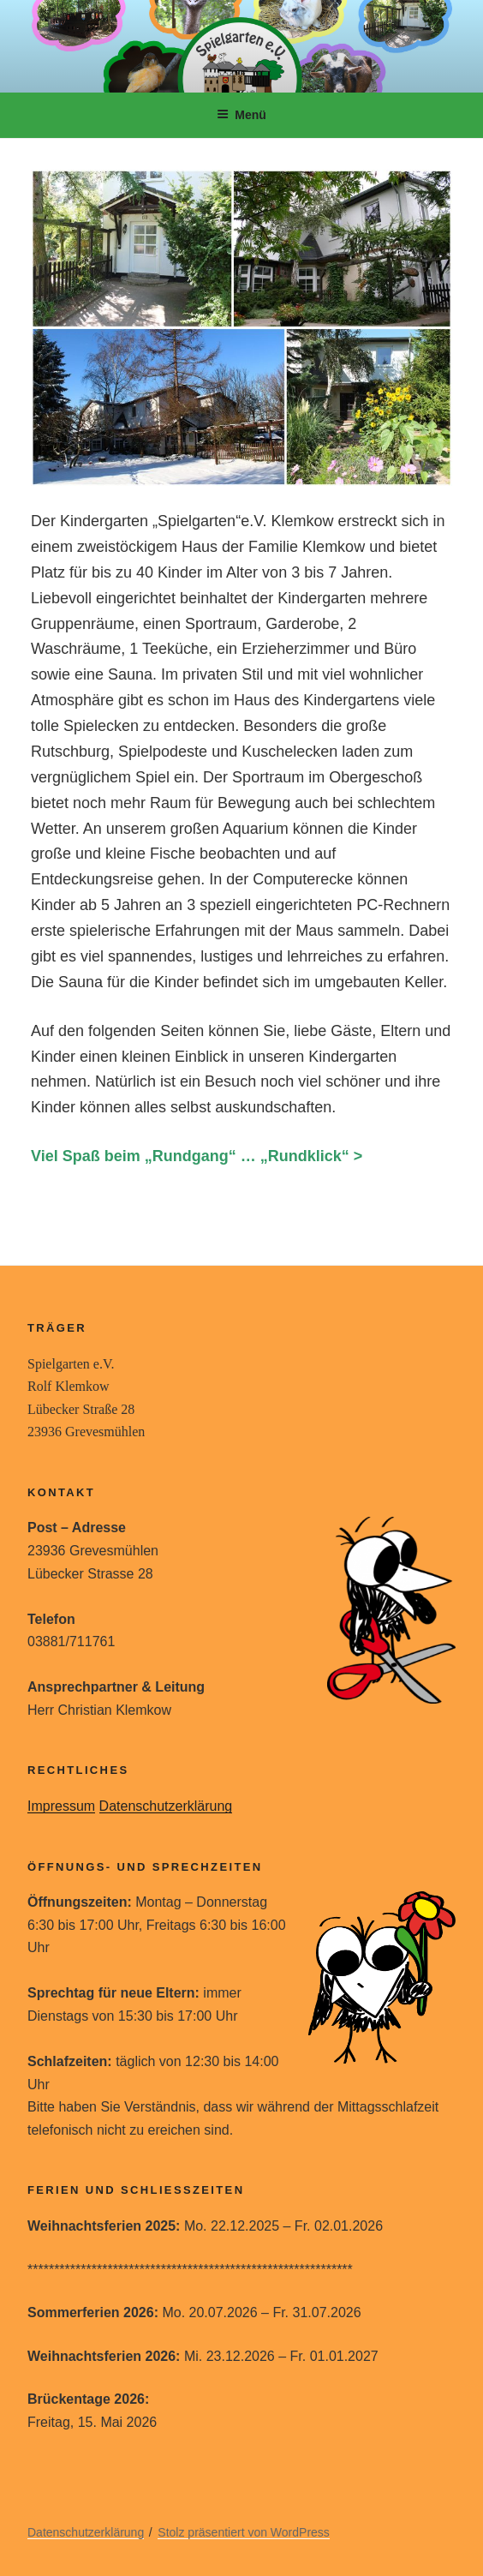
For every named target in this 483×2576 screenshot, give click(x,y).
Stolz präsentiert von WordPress (244, 2532)
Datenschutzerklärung (166, 1806)
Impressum (61, 1806)
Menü (241, 115)
